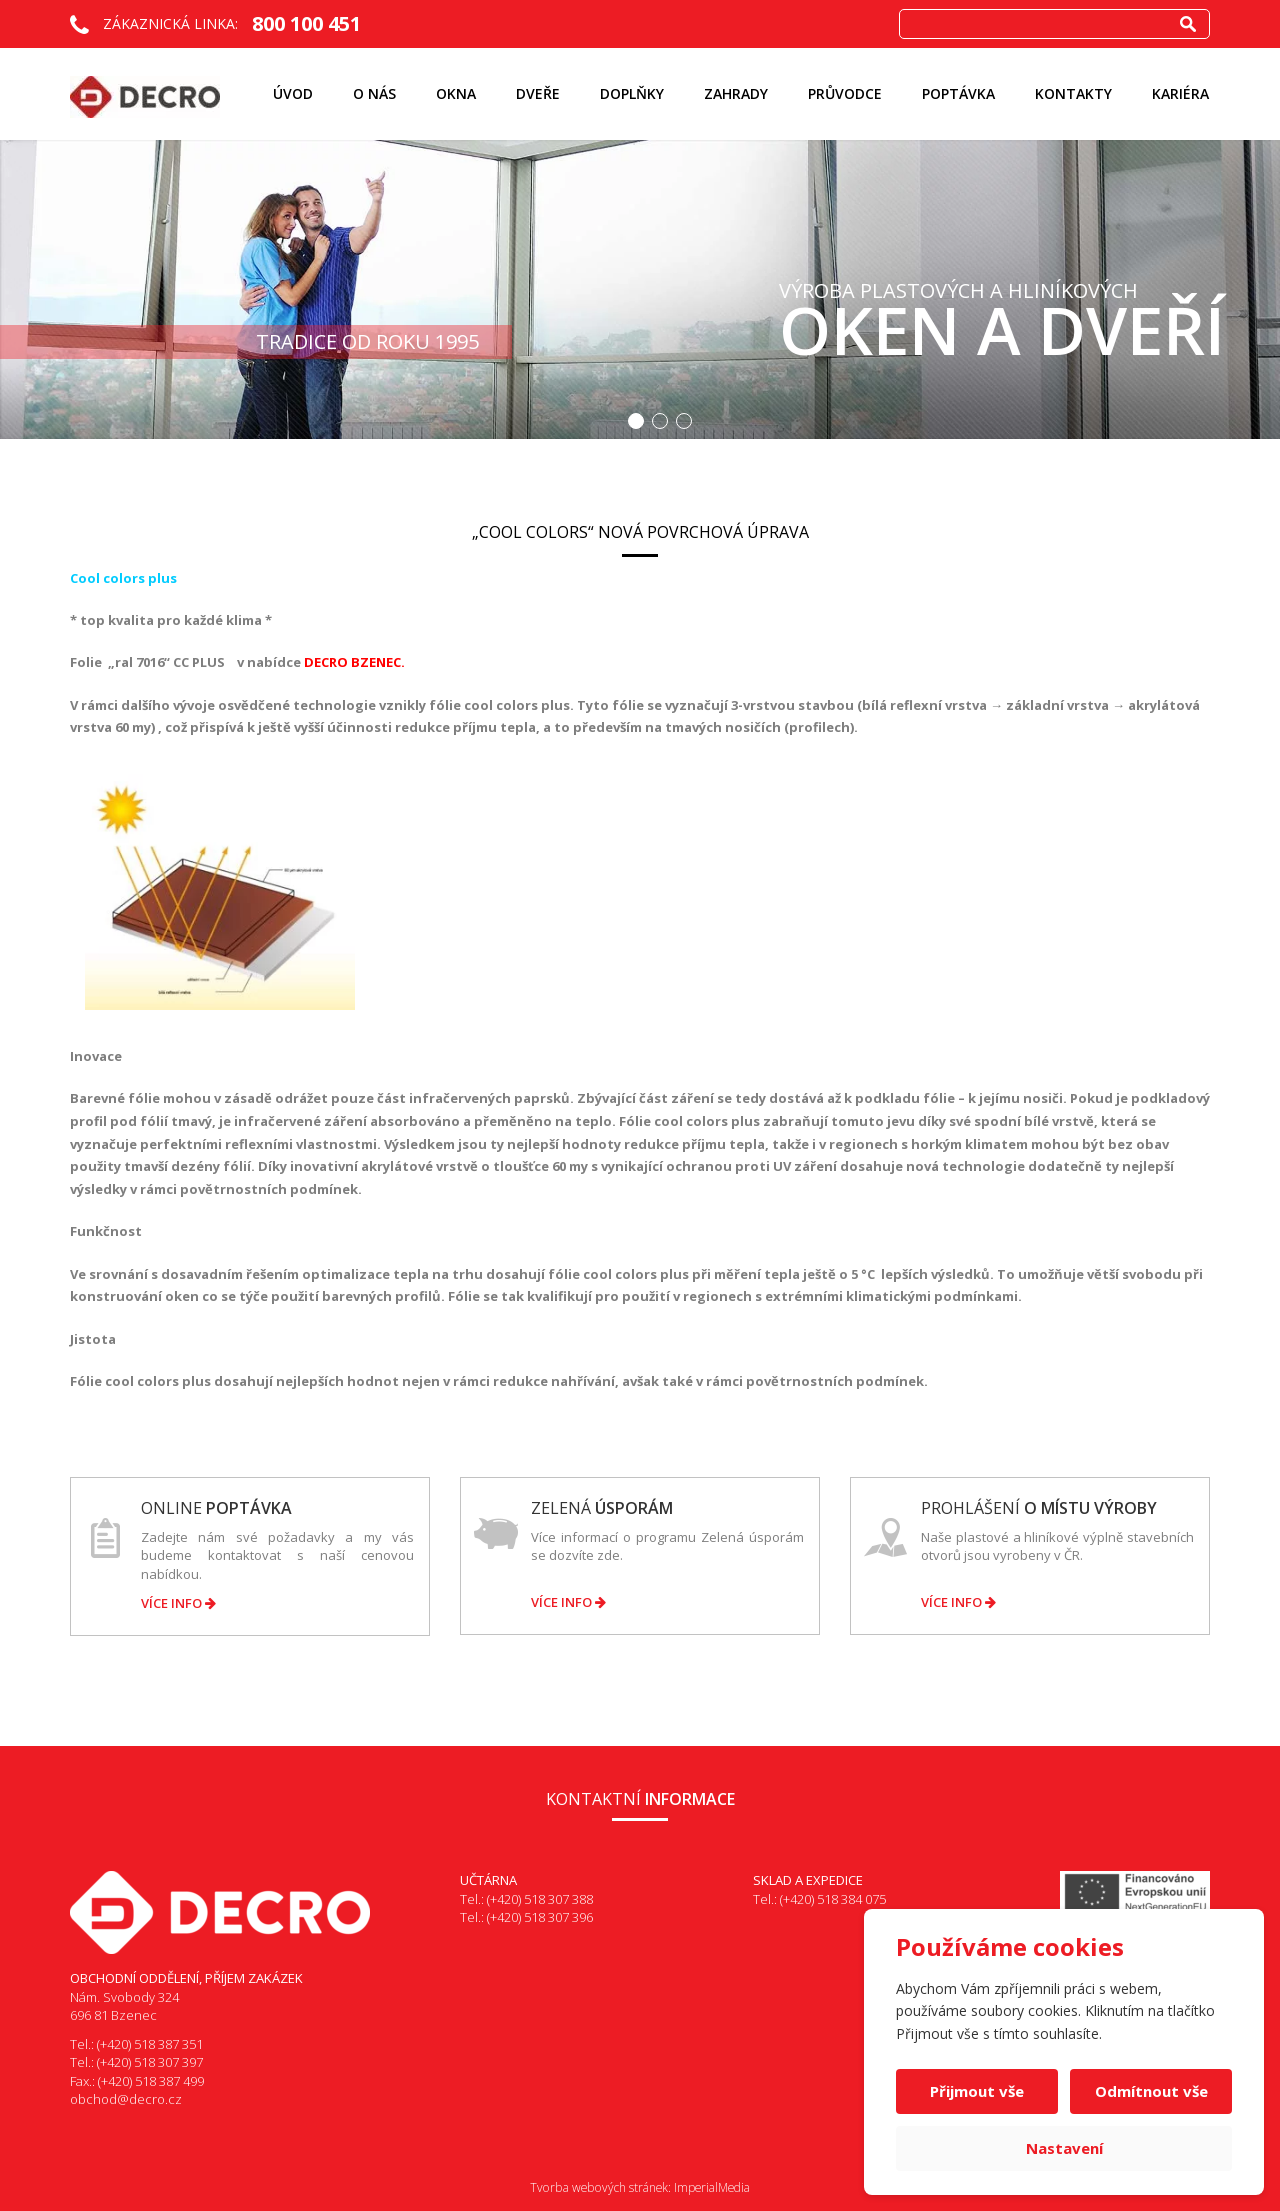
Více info (178, 1603)
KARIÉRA (1180, 93)
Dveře (538, 93)
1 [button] (636, 421)
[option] (640, 289)
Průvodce (845, 93)
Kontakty (1073, 93)
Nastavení (1064, 2148)
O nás (374, 93)
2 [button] (660, 421)
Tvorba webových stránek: (600, 2187)
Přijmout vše (977, 2091)
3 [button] (684, 421)
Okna (456, 93)
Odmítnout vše (1151, 2091)
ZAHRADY (736, 93)
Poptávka (958, 93)
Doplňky (632, 93)
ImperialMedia (712, 2187)
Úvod (293, 93)
